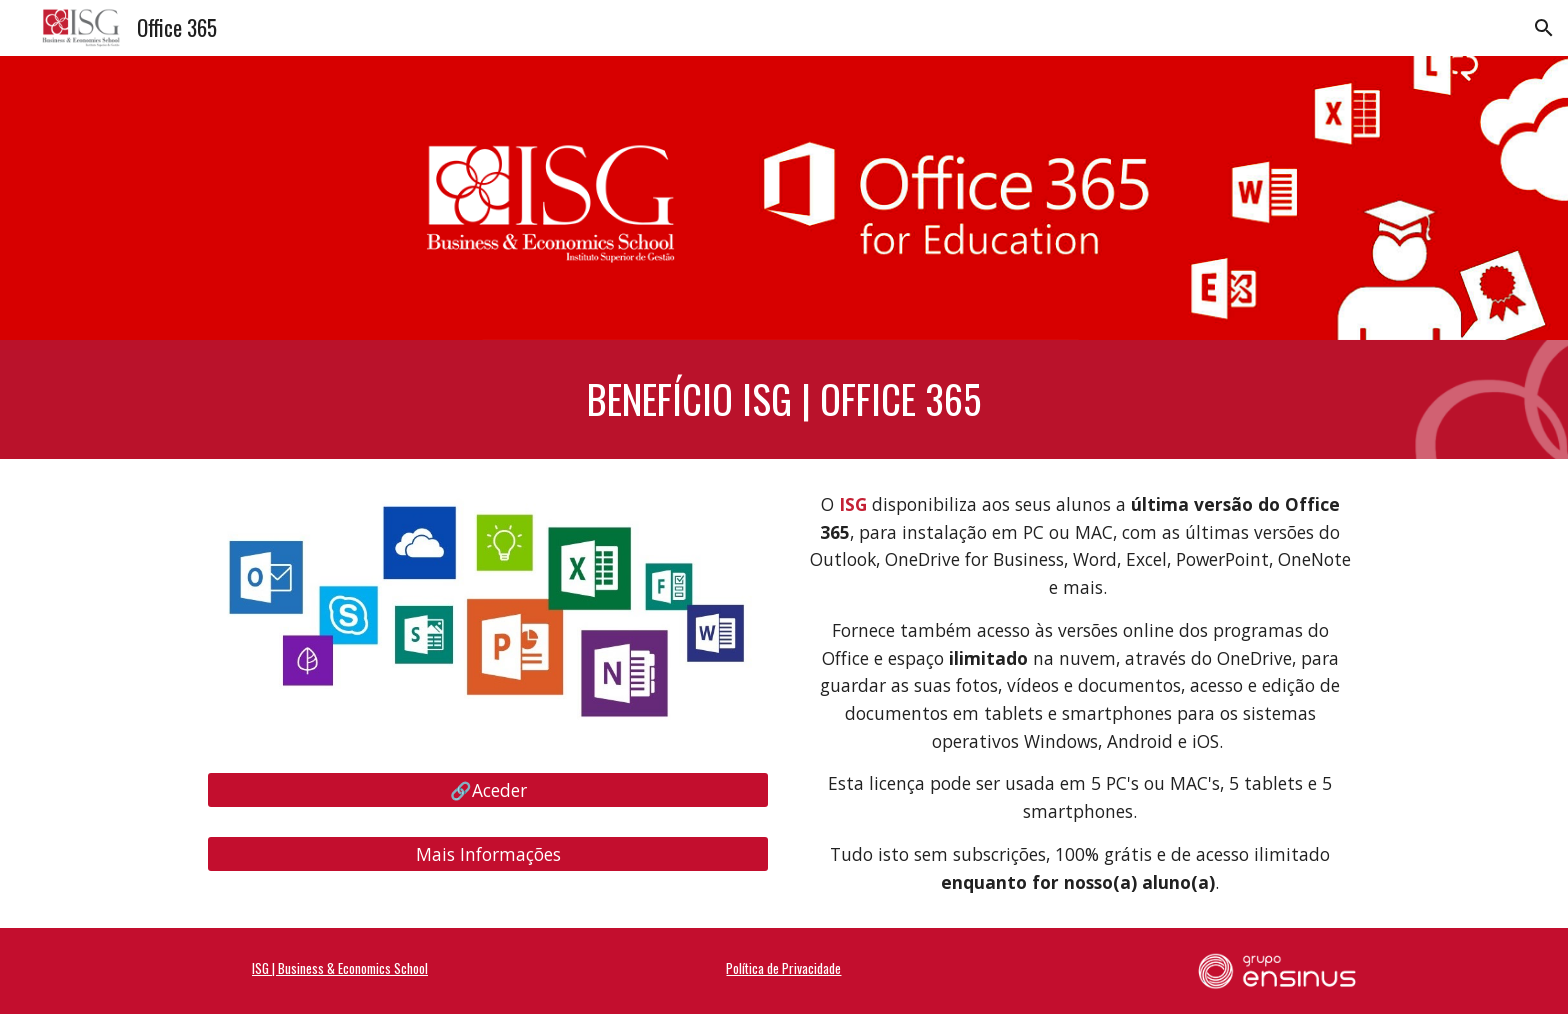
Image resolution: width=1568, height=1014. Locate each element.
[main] (784, 399)
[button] (1544, 28)
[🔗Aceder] (488, 790)
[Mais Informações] (488, 854)
